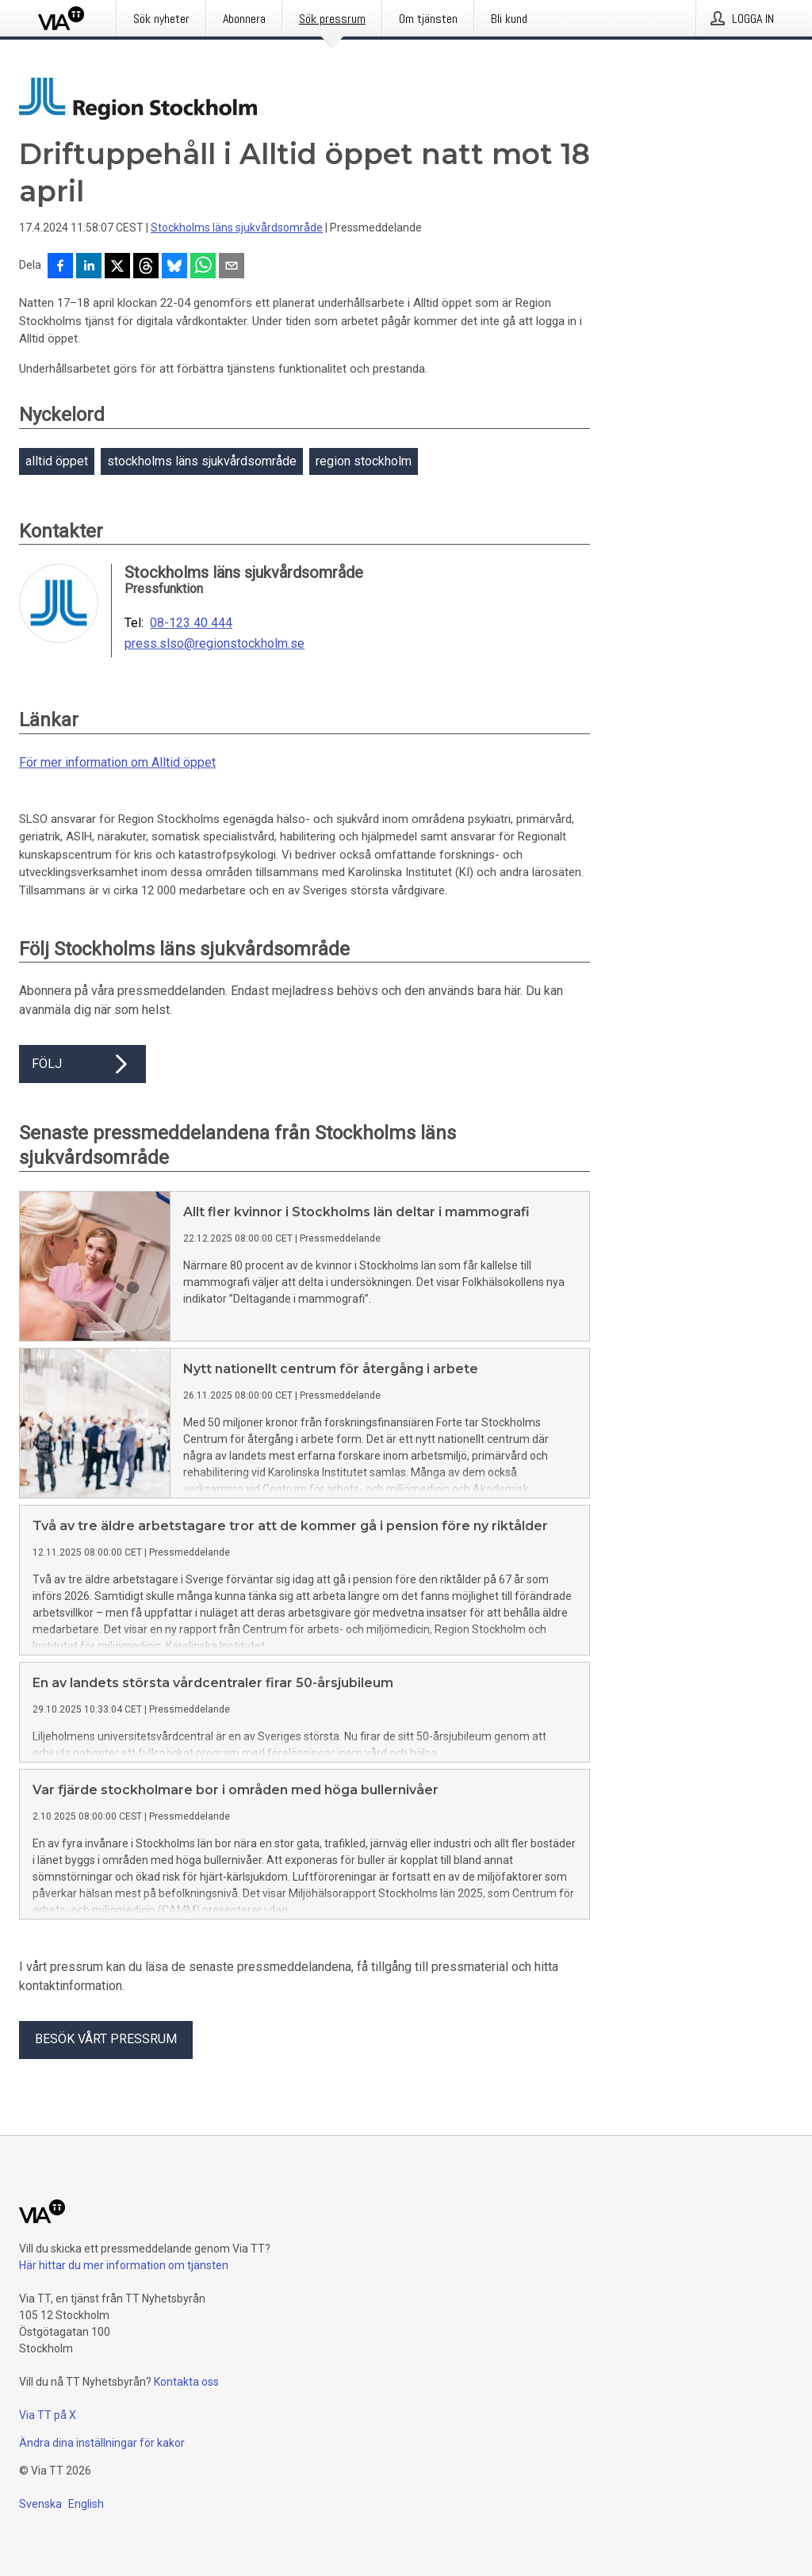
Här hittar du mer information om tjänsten (123, 2265)
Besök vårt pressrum (106, 2038)
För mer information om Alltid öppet (117, 762)
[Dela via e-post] (231, 267)
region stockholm (364, 461)
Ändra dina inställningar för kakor (102, 2442)
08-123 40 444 (191, 623)
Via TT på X (47, 2415)
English (86, 2504)
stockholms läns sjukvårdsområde (202, 461)
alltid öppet (56, 461)
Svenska (40, 2504)
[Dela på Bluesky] (174, 267)
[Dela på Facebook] (60, 267)
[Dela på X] (117, 267)
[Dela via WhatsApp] (203, 267)
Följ (82, 1064)
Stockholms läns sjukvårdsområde (237, 227)
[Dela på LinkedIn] (89, 267)
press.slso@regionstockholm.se (214, 644)
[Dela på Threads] (146, 267)
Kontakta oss (186, 2381)
